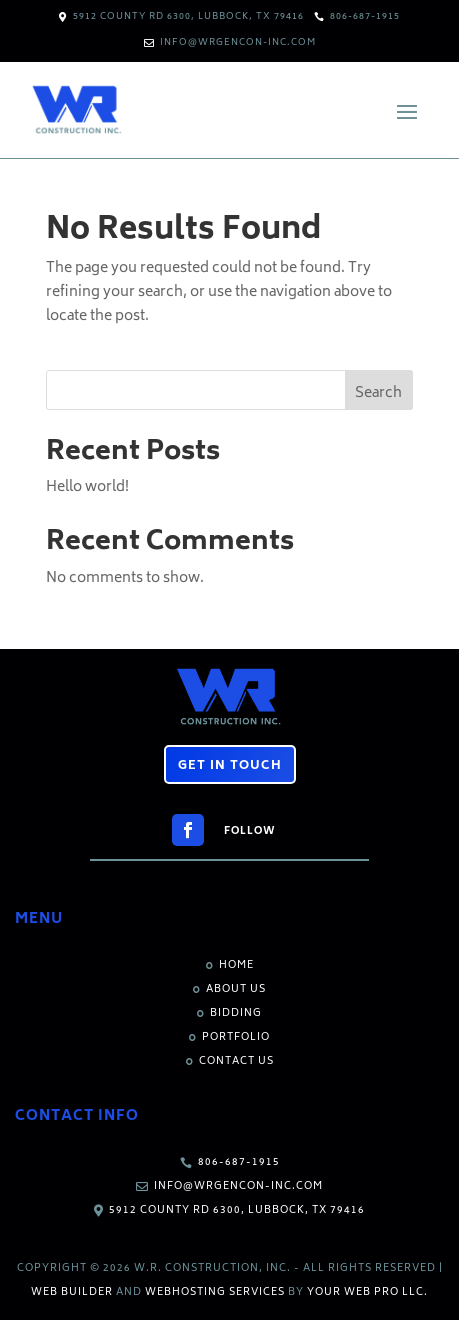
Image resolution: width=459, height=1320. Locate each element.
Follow (250, 832)
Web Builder (72, 1293)
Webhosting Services (215, 1293)
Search (378, 393)
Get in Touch (230, 766)
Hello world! (87, 487)
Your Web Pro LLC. (367, 1293)
